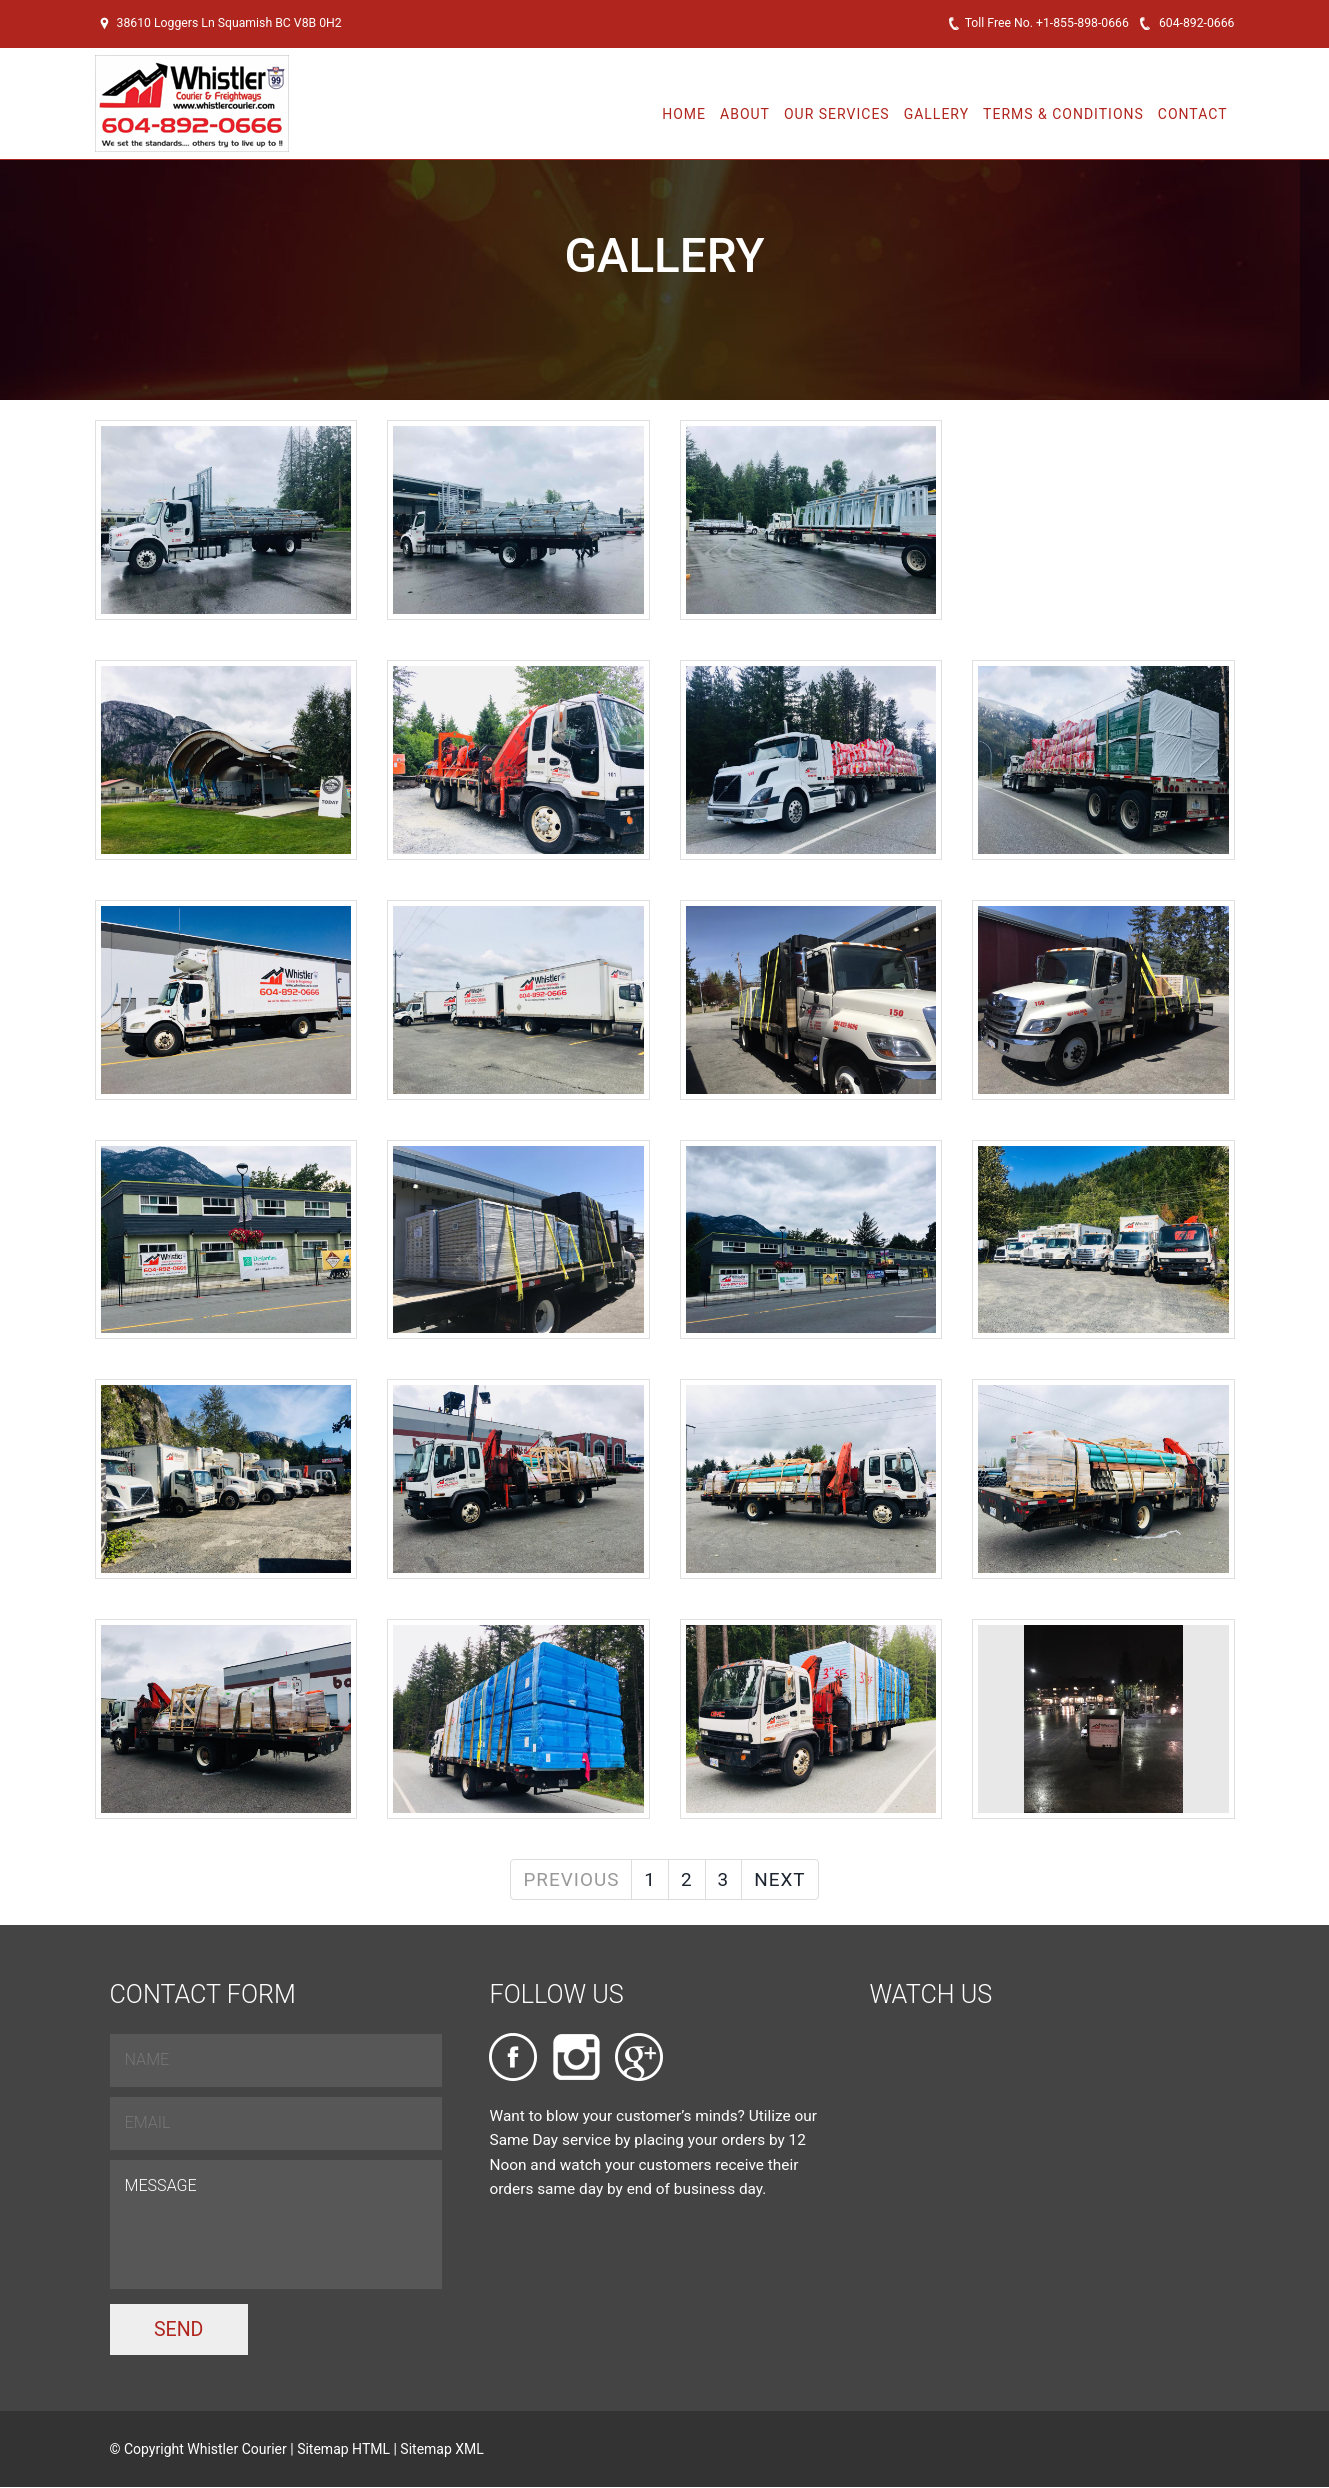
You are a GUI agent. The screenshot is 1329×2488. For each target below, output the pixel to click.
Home (684, 114)
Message (276, 2224)
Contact (1193, 114)
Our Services (837, 114)
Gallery (936, 114)
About (745, 114)
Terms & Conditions (1063, 114)
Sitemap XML (442, 2450)
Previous (571, 1879)
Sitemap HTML (345, 2450)
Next (779, 1879)
